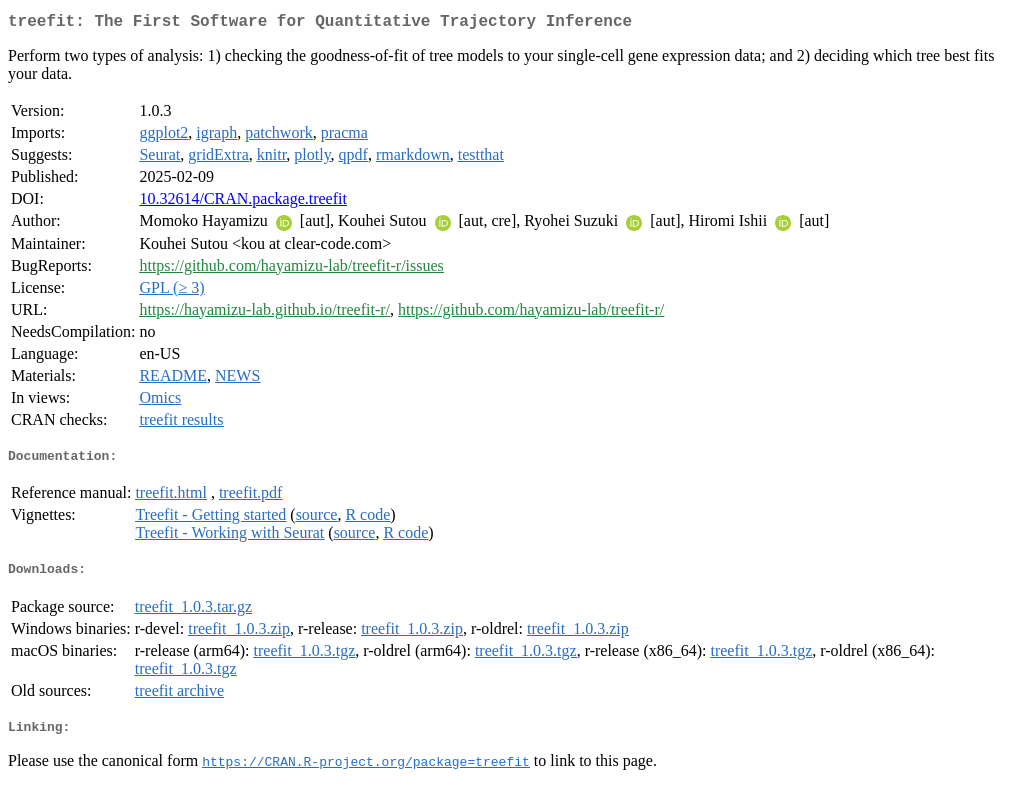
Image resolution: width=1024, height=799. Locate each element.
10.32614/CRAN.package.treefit (243, 202)
